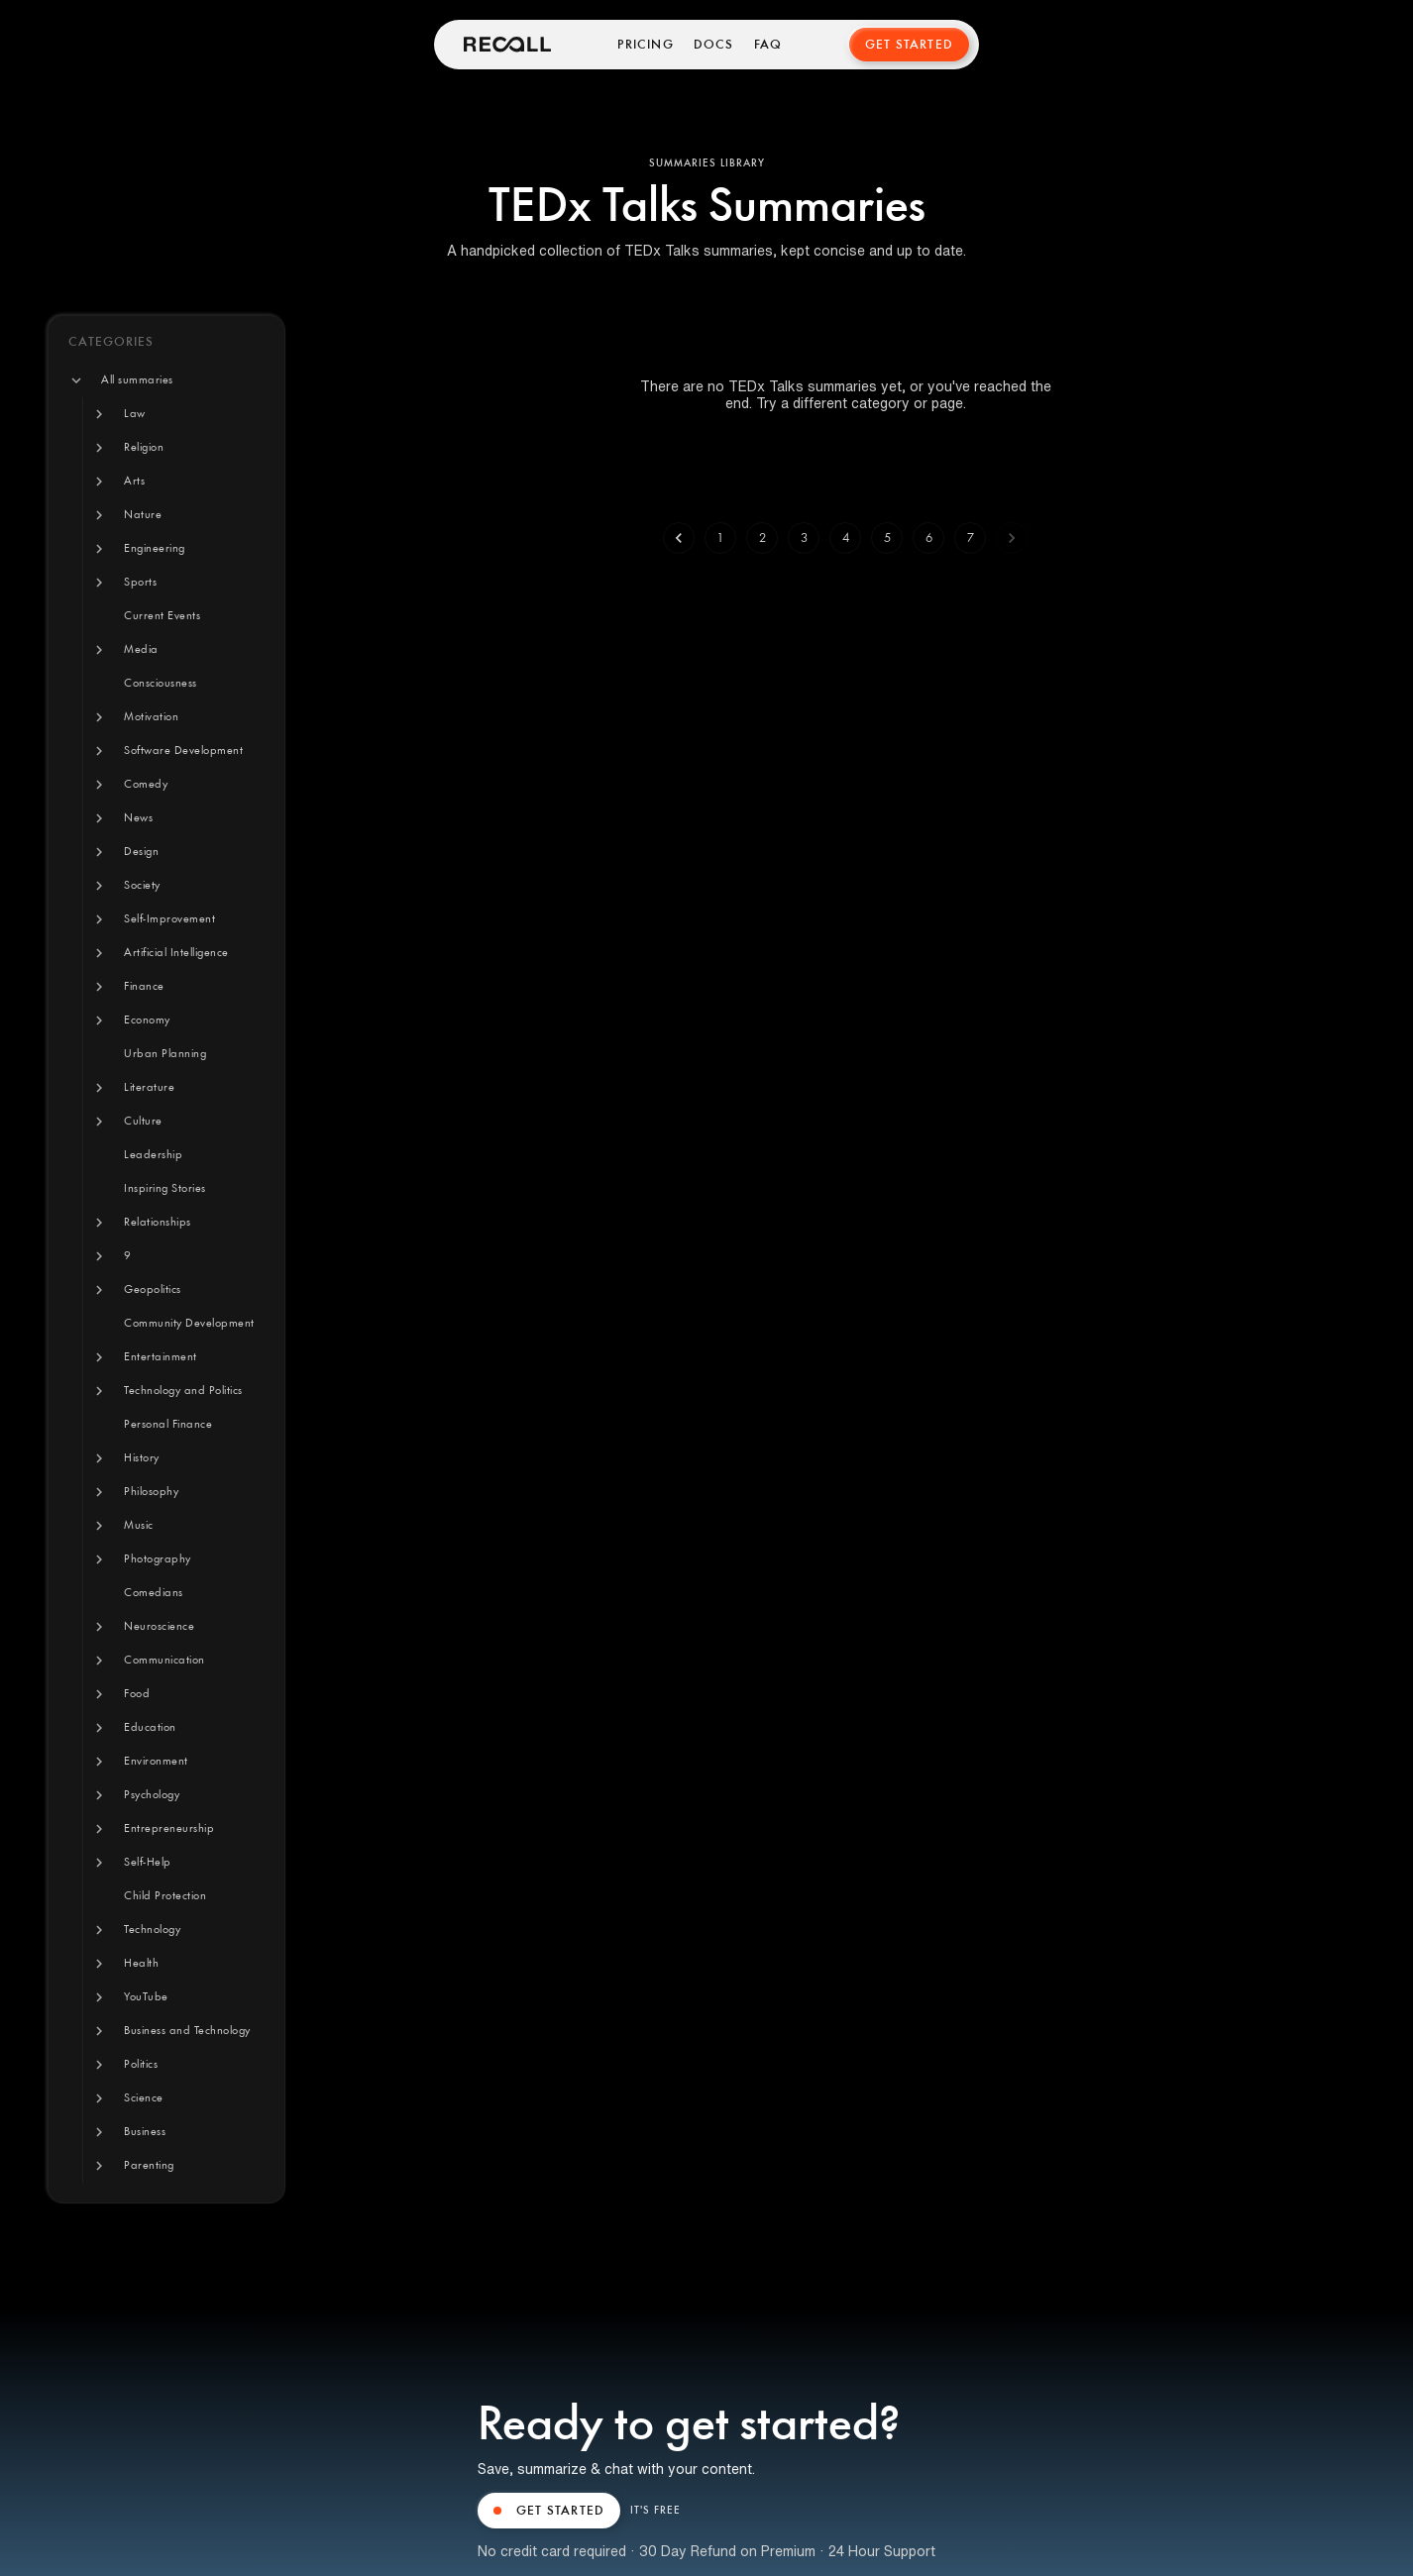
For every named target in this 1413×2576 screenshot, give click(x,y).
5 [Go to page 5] (887, 538)
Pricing (645, 45)
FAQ (768, 45)
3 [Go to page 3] (803, 538)
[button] (137, 380)
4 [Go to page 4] (845, 538)
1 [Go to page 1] (720, 538)
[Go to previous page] (679, 538)
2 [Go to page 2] (762, 538)
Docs (714, 45)
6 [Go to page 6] (928, 538)
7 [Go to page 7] (970, 538)
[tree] (166, 1273)
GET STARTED (549, 2510)
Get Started (909, 44)
